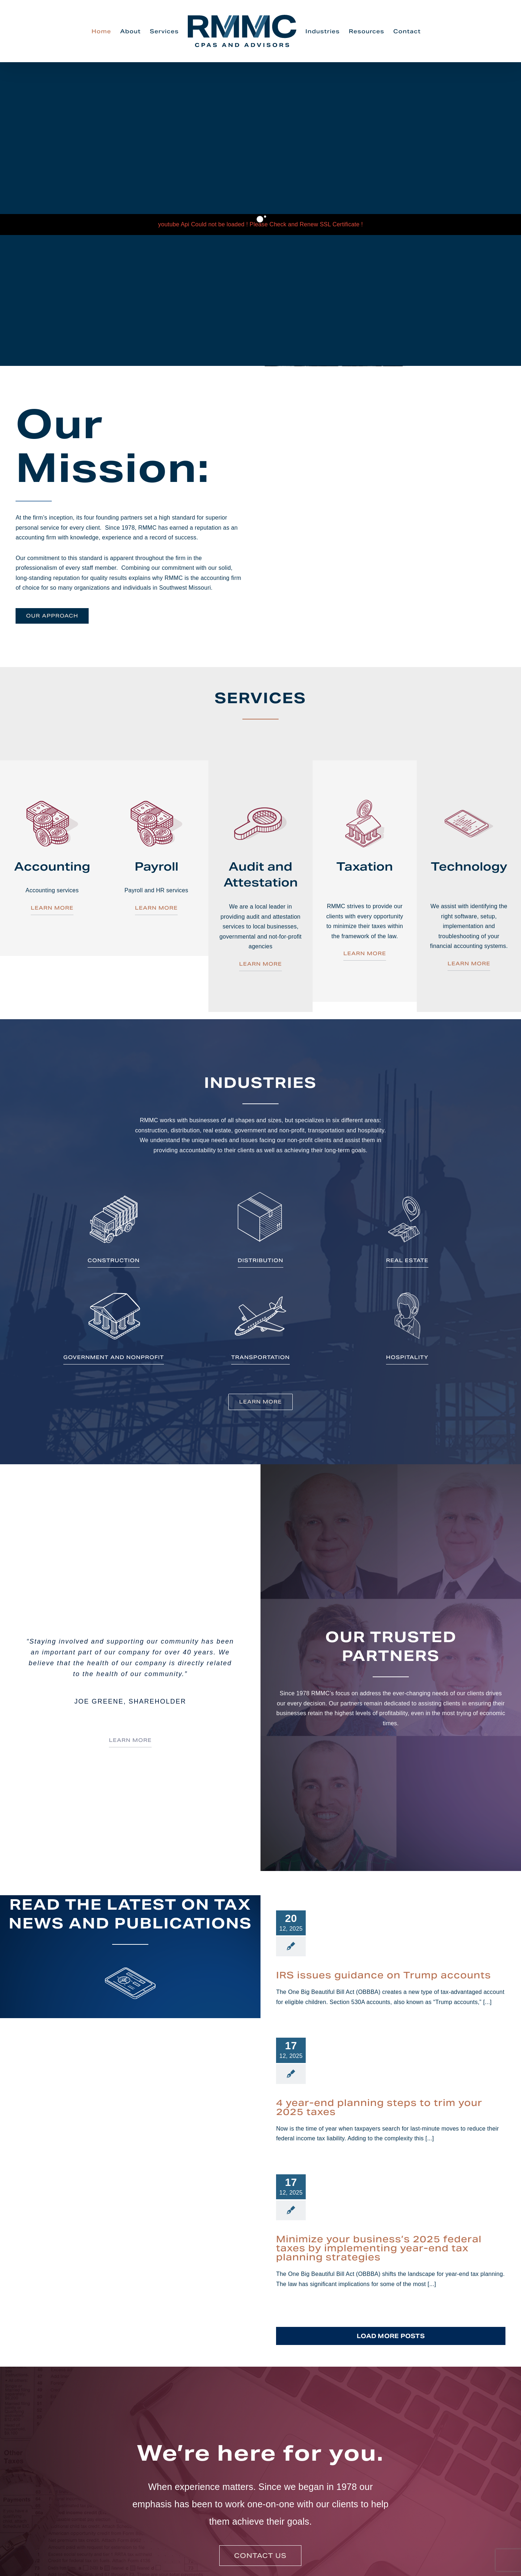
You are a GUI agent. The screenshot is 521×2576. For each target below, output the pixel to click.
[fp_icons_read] (130, 1959)
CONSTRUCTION (114, 1260)
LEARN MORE (52, 908)
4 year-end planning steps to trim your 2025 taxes (379, 2107)
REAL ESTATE (407, 1260)
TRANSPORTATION (260, 1357)
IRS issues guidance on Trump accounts (383, 1975)
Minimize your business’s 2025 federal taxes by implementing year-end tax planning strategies (379, 2248)
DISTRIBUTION (260, 1260)
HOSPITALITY (407, 1357)
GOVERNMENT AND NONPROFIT (113, 1357)
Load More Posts (391, 2336)
